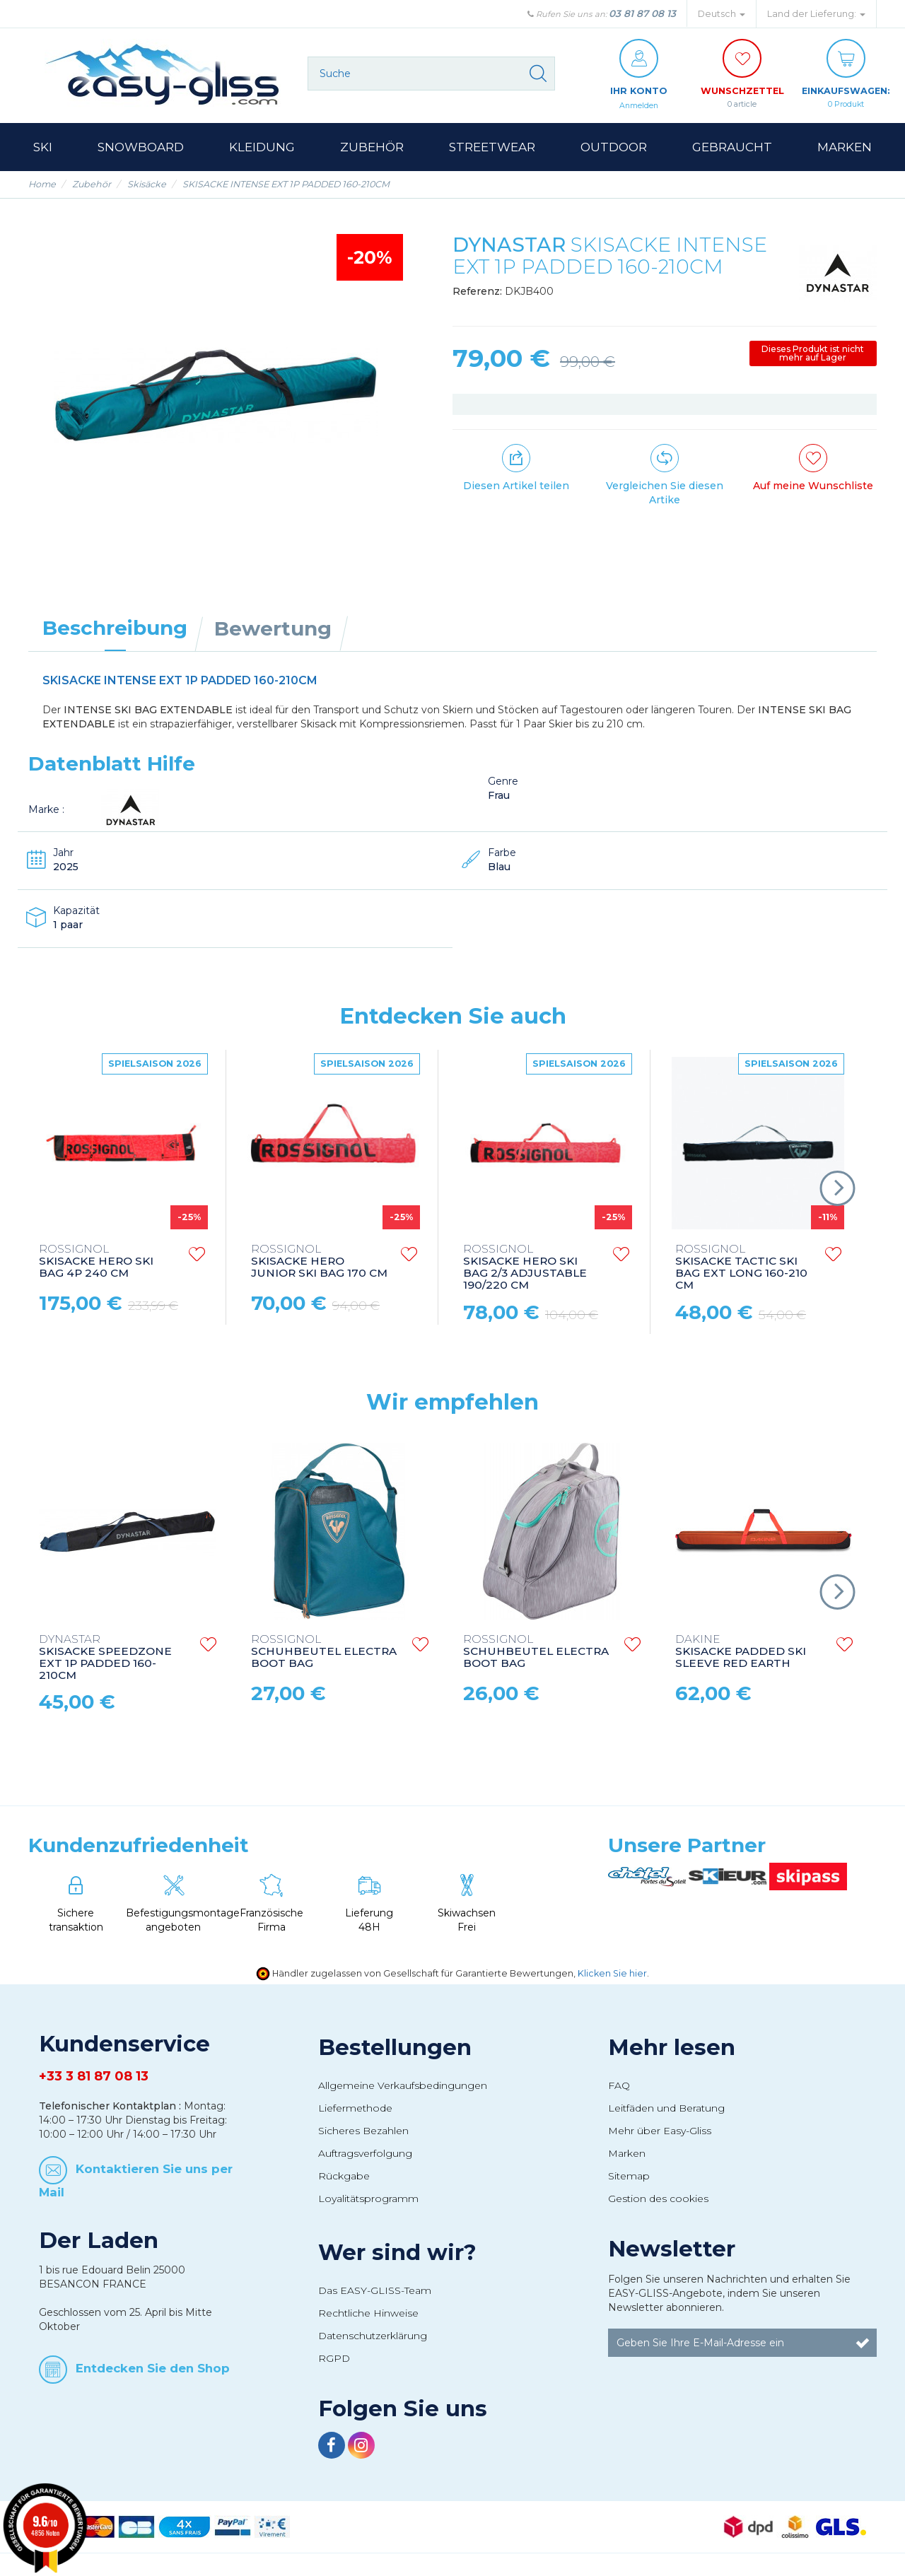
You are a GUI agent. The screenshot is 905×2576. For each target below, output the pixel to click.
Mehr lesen (671, 2048)
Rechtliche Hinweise (368, 2313)
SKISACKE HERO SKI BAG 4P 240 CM (96, 1262)
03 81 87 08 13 (642, 13)
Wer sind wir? (397, 2253)
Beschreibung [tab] (114, 628)
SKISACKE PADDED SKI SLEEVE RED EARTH (740, 1652)
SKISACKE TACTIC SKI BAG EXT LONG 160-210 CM (741, 1268)
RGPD (334, 2359)
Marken (627, 2154)
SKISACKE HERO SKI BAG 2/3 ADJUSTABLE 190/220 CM (525, 1268)
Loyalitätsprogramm (368, 2199)
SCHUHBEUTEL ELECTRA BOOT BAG (324, 1652)
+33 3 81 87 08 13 (93, 2077)
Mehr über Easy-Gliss (659, 2131)
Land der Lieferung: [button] (816, 13)
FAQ (619, 2086)
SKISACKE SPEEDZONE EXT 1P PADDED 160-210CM (105, 1658)
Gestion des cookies (658, 2199)
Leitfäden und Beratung (666, 2108)
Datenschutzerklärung (372, 2336)
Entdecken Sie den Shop (153, 2369)
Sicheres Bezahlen (363, 2131)
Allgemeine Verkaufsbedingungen (402, 2086)
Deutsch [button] (721, 13)
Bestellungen (395, 2048)
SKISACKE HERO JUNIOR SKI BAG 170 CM (319, 1262)
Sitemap (629, 2176)
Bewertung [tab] (273, 629)
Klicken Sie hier (612, 1974)
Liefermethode (355, 2108)
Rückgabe (344, 2176)
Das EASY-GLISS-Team (374, 2291)
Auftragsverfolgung (365, 2154)
